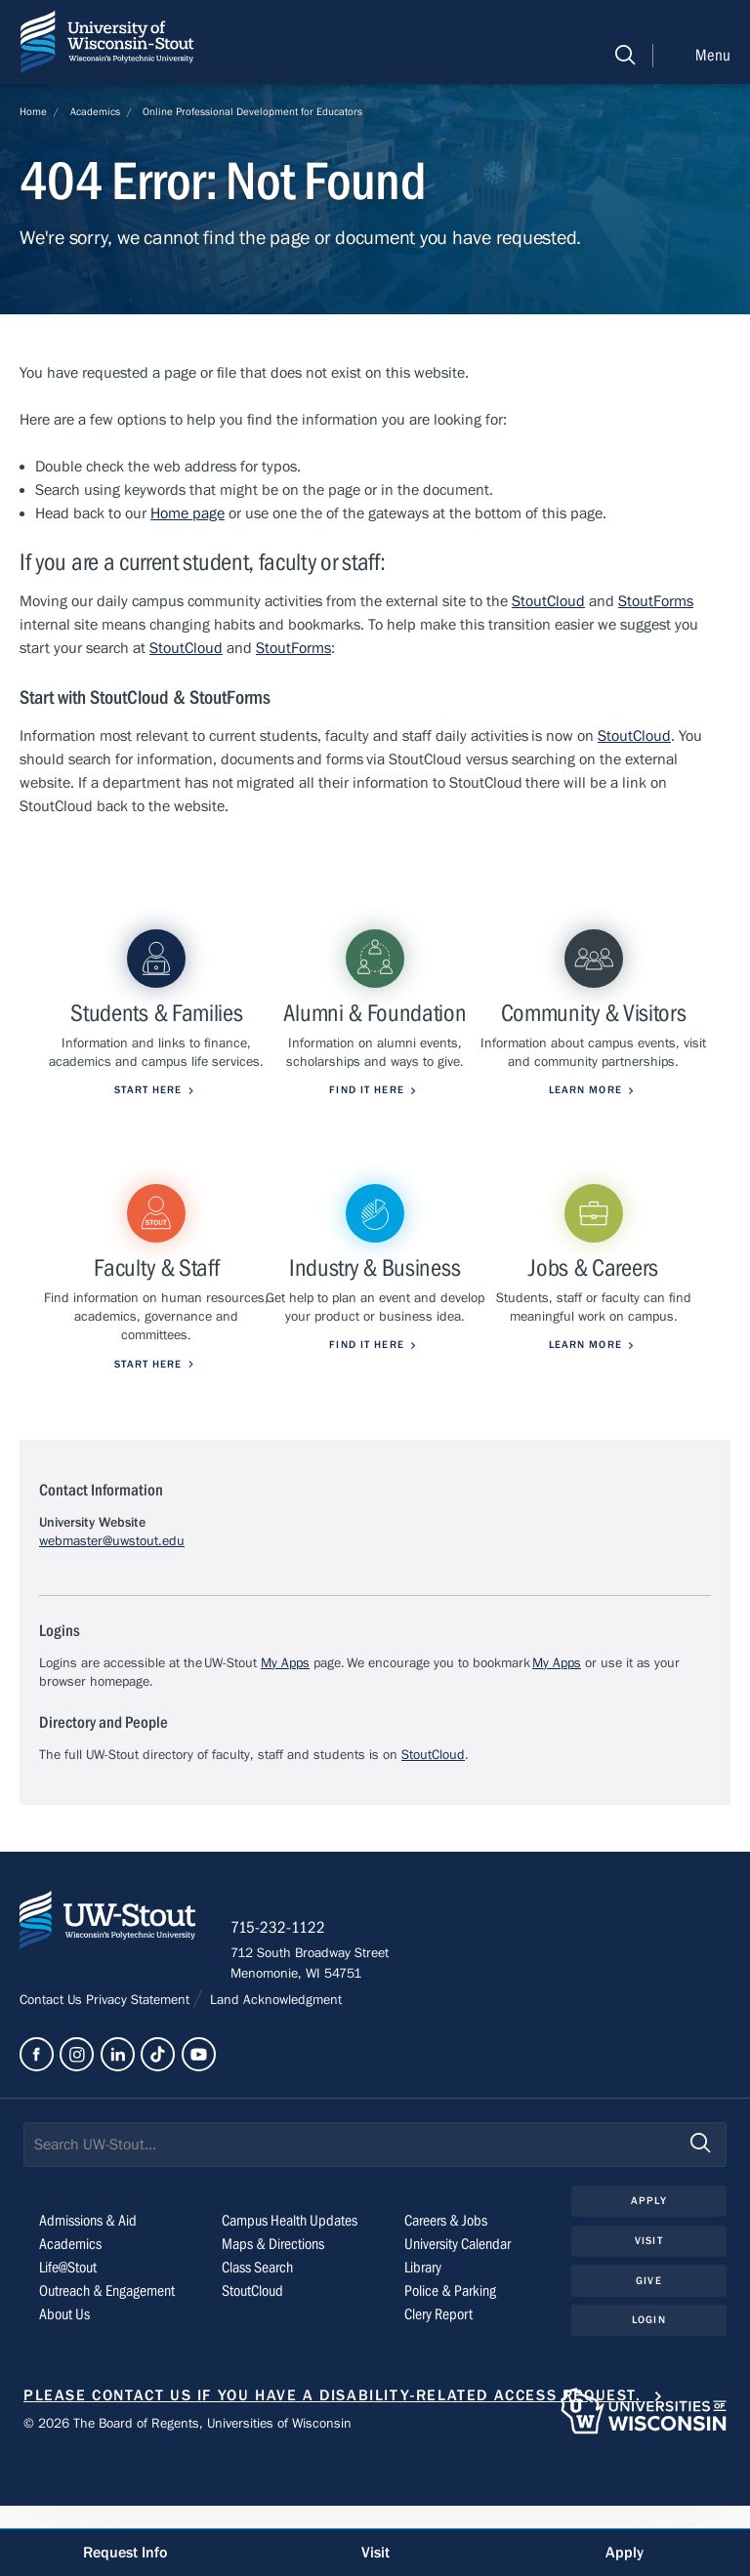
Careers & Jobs (445, 2291)
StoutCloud (548, 601)
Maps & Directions (273, 2314)
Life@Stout (68, 2338)
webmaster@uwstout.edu (112, 1608)
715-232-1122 (282, 1997)
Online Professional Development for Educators (252, 111)
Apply (649, 2271)
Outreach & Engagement (107, 2361)
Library (422, 2338)
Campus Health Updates (289, 2291)
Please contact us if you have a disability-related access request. (332, 2465)
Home (33, 111)
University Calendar (457, 2314)
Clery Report (438, 2384)
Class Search (257, 2338)
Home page (187, 513)
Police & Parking (450, 2361)
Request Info (125, 2552)
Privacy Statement (139, 2070)
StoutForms (655, 601)
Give (648, 2350)
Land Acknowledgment (274, 2070)
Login (649, 2390)
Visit (649, 2311)
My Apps (285, 1730)
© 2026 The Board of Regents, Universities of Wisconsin (187, 2494)
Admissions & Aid (88, 2291)
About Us (64, 2384)
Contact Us (53, 2070)
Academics (95, 111)
